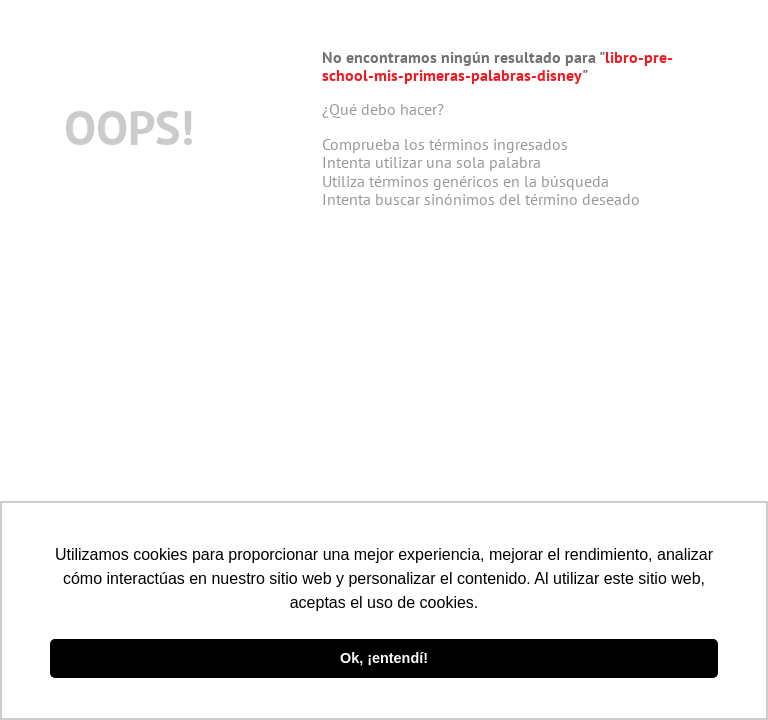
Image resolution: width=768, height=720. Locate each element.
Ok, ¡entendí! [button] (384, 658)
